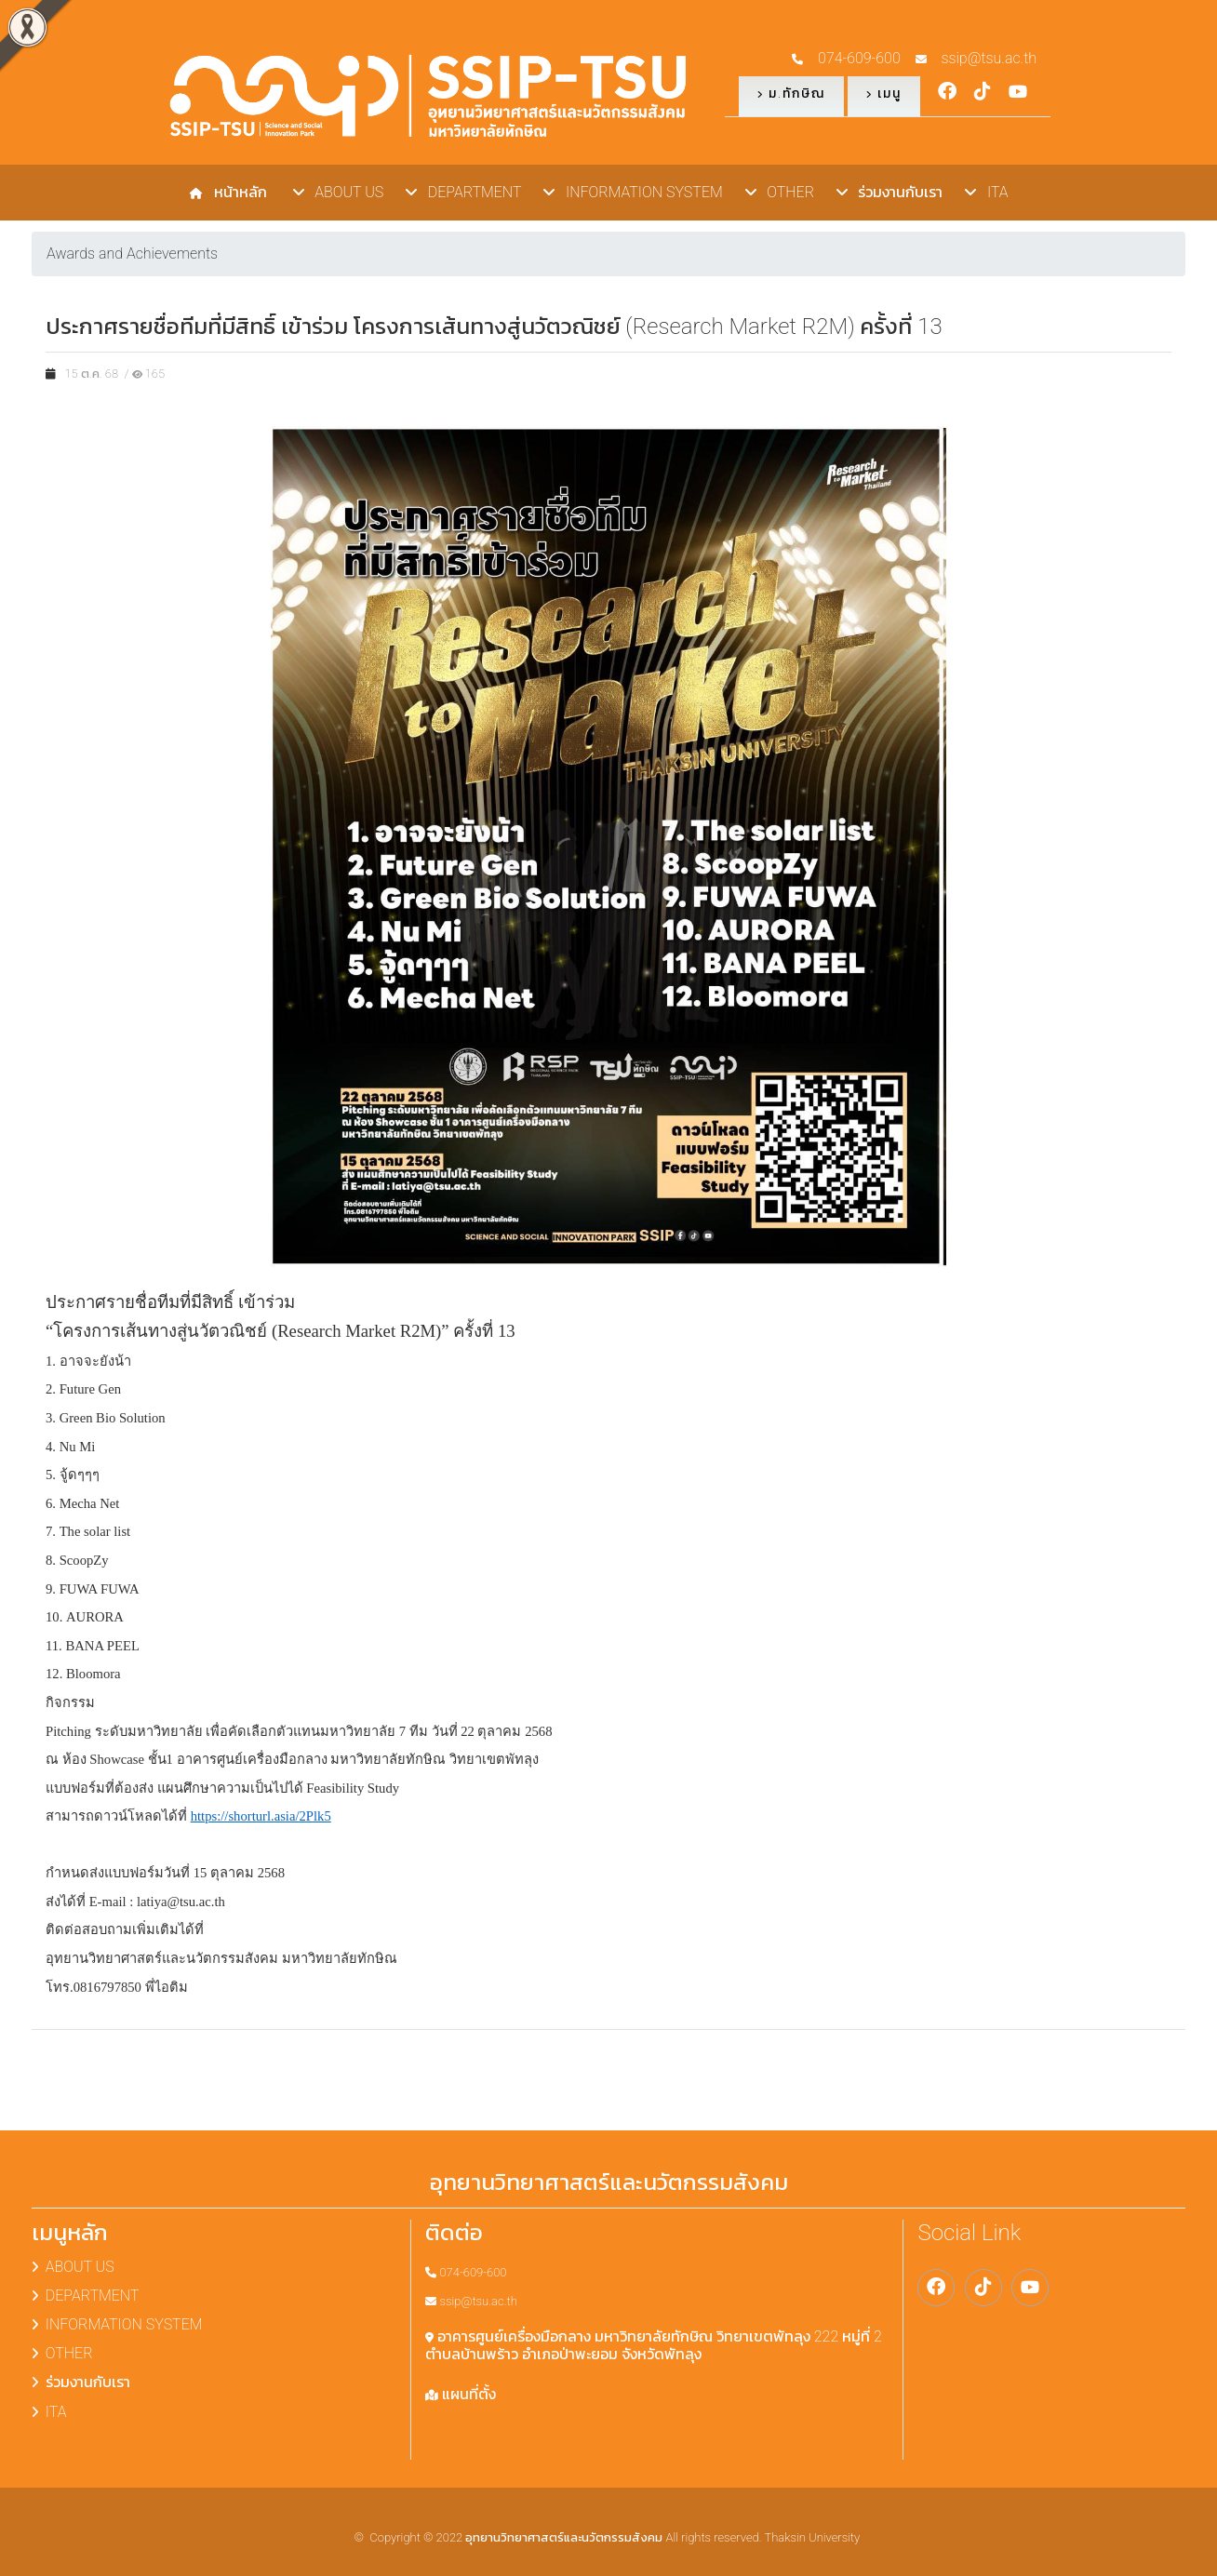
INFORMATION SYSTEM (632, 192)
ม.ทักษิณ (791, 93)
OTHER (779, 192)
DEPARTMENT (463, 192)
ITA (986, 192)
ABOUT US (338, 192)
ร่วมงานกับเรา (889, 192)
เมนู (884, 93)
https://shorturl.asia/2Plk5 (261, 1816)
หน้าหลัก (237, 192)
